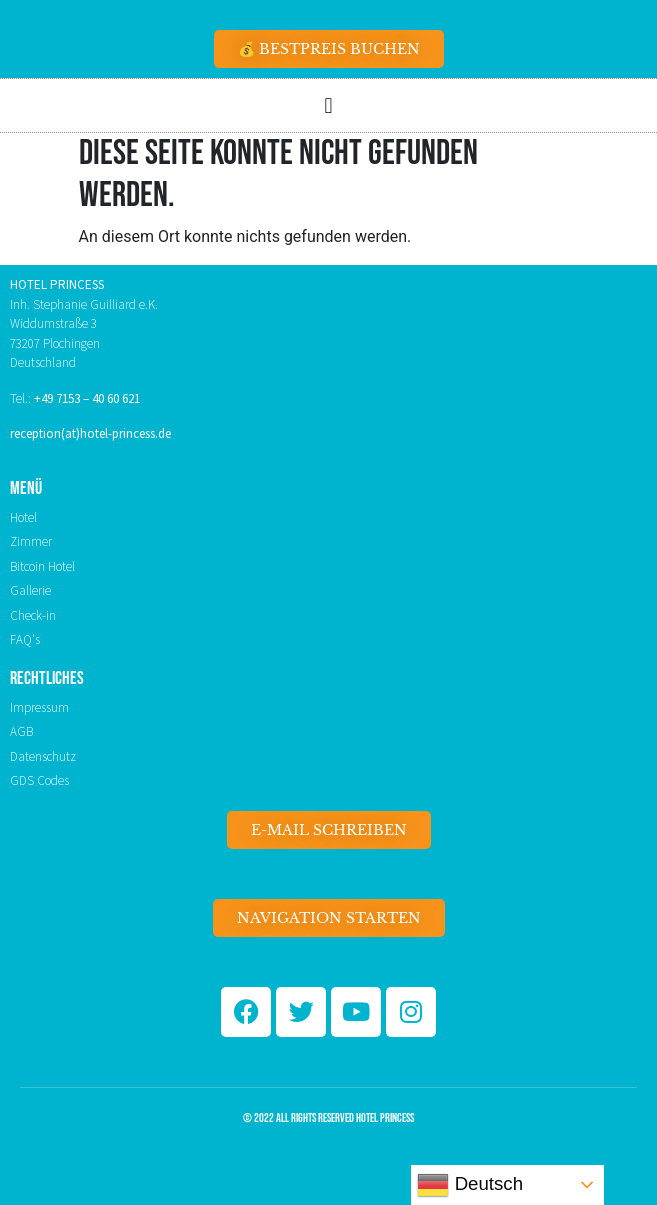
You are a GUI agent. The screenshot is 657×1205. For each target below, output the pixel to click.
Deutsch (470, 1185)
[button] (328, 105)
